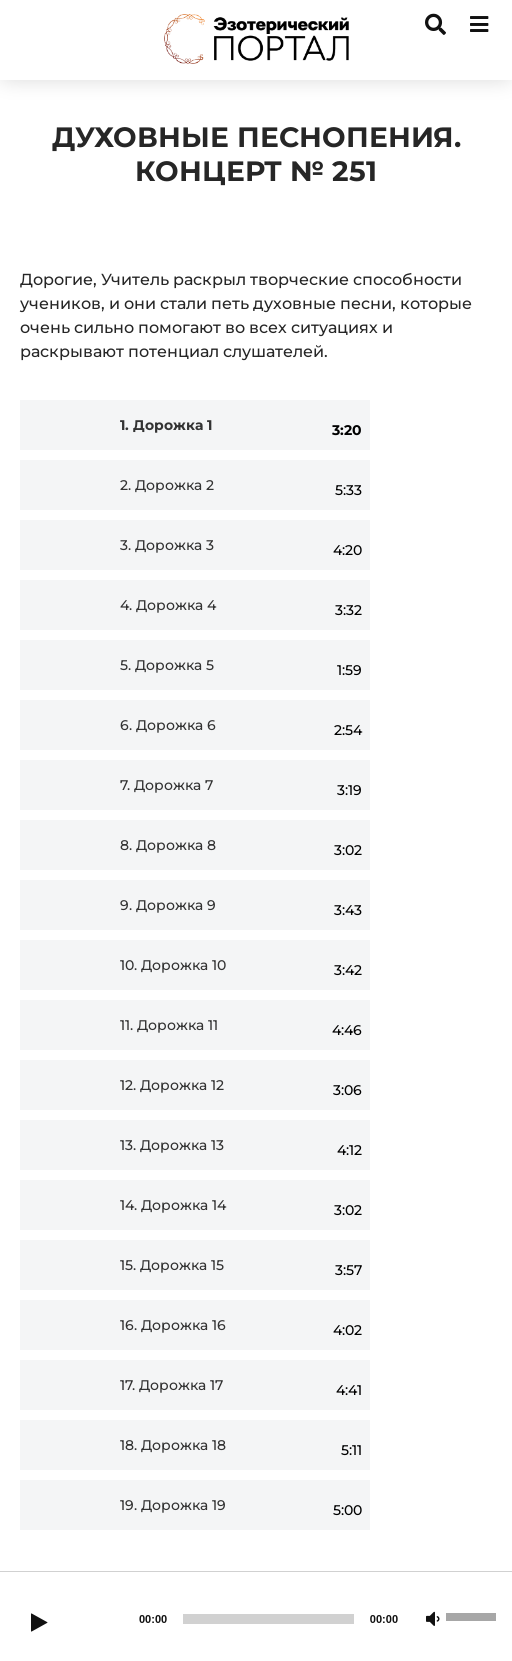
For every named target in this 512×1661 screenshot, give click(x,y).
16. (173, 1325)
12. (172, 1085)
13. (172, 1145)
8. (168, 845)
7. (166, 785)
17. (171, 1385)
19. (173, 1505)
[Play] (39, 1624)
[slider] (268, 1619)
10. (173, 965)
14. (173, 1205)
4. (168, 605)
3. (167, 545)
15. (172, 1265)
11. (169, 1025)
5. (167, 665)
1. (166, 425)
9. (168, 905)
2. (167, 485)
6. (168, 725)
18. (173, 1445)
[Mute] (433, 1620)
